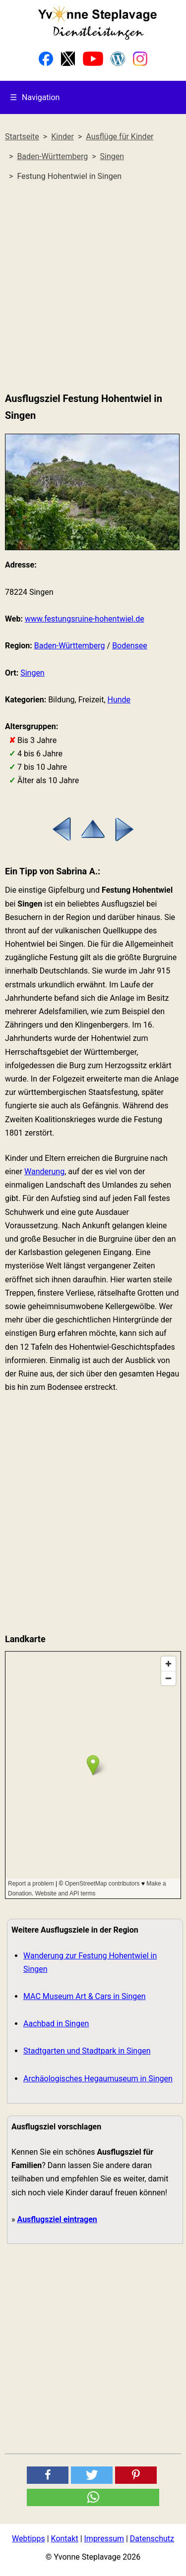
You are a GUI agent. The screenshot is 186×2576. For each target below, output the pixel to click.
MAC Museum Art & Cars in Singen (84, 1996)
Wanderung (44, 1171)
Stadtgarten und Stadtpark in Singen (86, 2051)
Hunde (119, 699)
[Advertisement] (93, 287)
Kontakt (64, 2538)
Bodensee (129, 645)
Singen (32, 673)
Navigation (35, 97)
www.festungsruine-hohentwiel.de (84, 619)
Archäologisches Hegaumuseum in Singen (98, 2078)
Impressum (104, 2538)
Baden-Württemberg (69, 645)
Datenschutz (152, 2538)
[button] (47, 2475)
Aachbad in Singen (56, 2023)
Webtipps (28, 2538)
